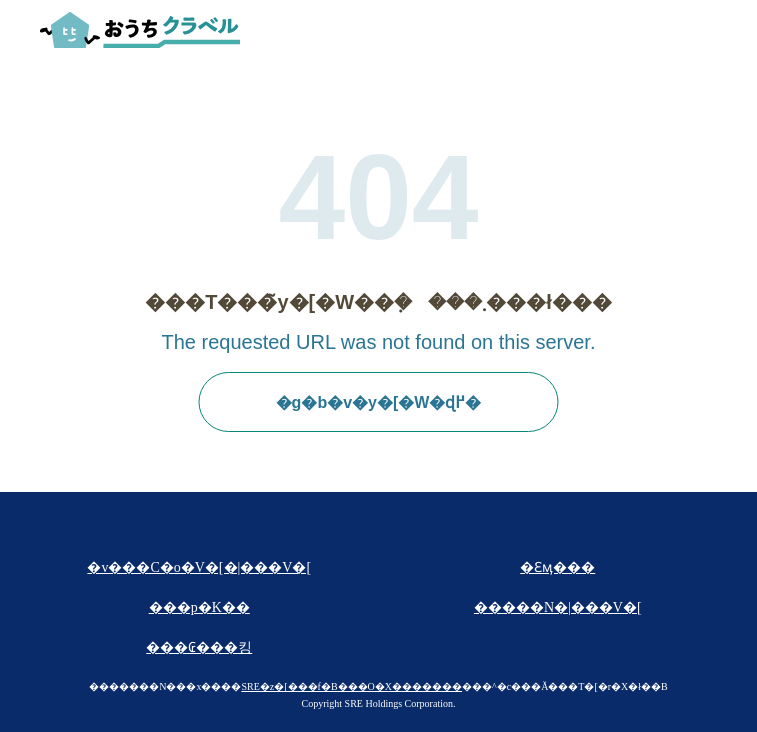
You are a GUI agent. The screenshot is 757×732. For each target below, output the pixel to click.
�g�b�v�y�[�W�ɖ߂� (379, 402)
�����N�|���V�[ (558, 607)
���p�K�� (199, 607)
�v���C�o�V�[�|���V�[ (199, 567)
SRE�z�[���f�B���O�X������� (351, 686)
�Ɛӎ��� (557, 567)
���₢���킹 (199, 647)
